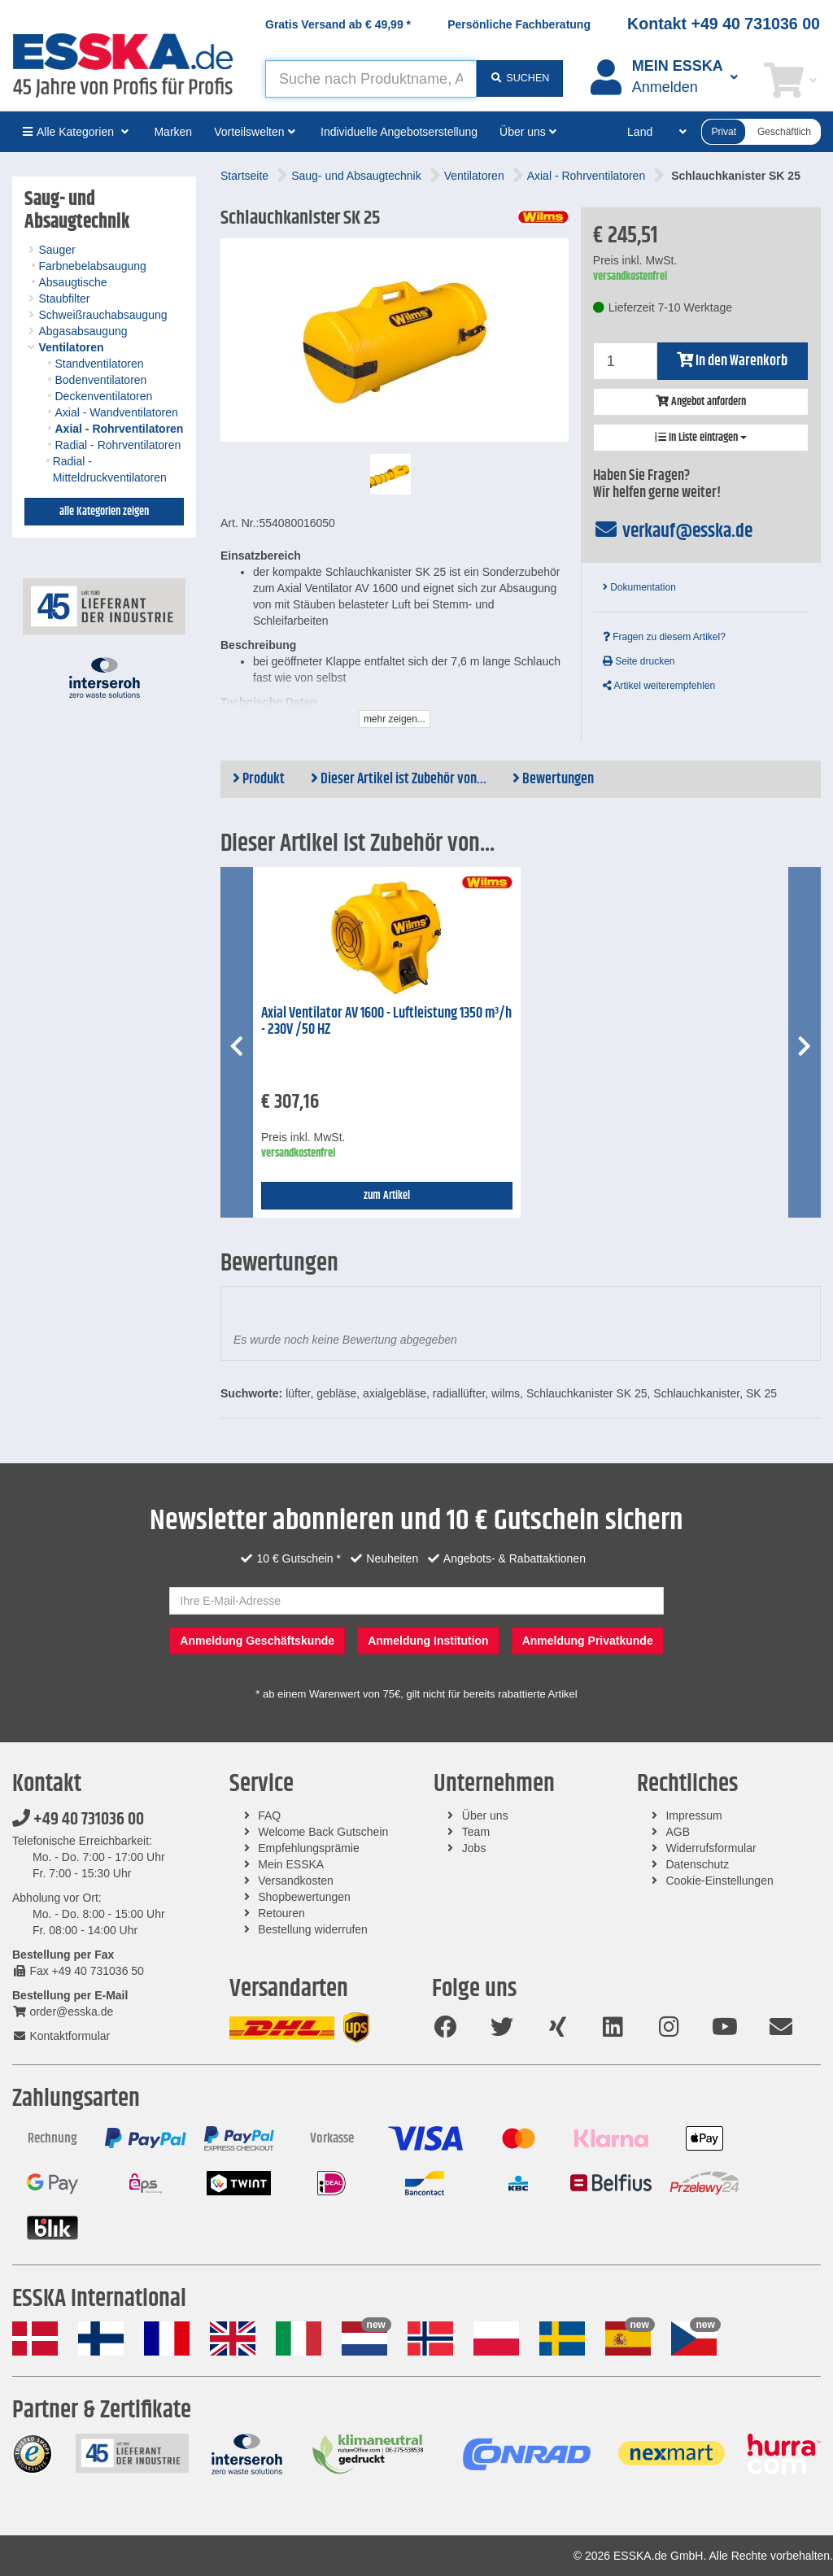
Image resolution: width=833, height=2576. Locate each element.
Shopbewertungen (304, 1896)
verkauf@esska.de (673, 531)
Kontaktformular (61, 2035)
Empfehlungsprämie (309, 1848)
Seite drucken (639, 661)
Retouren (281, 1913)
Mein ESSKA (291, 1864)
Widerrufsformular (710, 1848)
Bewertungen (553, 779)
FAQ (269, 1815)
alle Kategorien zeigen (104, 512)
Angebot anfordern (701, 402)
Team (476, 1831)
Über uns (485, 1815)
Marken (173, 131)
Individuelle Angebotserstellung (399, 131)
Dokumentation (639, 587)
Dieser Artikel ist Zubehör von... (398, 779)
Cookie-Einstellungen (719, 1880)
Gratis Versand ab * (338, 24)
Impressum (693, 1815)
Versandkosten (296, 1880)
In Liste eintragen (701, 438)
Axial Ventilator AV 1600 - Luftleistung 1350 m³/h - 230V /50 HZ (386, 1022)
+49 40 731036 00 (78, 1819)
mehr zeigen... (394, 719)
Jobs (474, 1848)
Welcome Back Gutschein (323, 1831)
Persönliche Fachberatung (519, 24)
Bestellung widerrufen (313, 1929)
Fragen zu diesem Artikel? (664, 637)
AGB (677, 1831)
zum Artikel (387, 1196)
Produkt (259, 779)
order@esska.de (62, 2011)
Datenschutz (697, 1864)
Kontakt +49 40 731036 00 (723, 24)
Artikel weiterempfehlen (659, 685)
